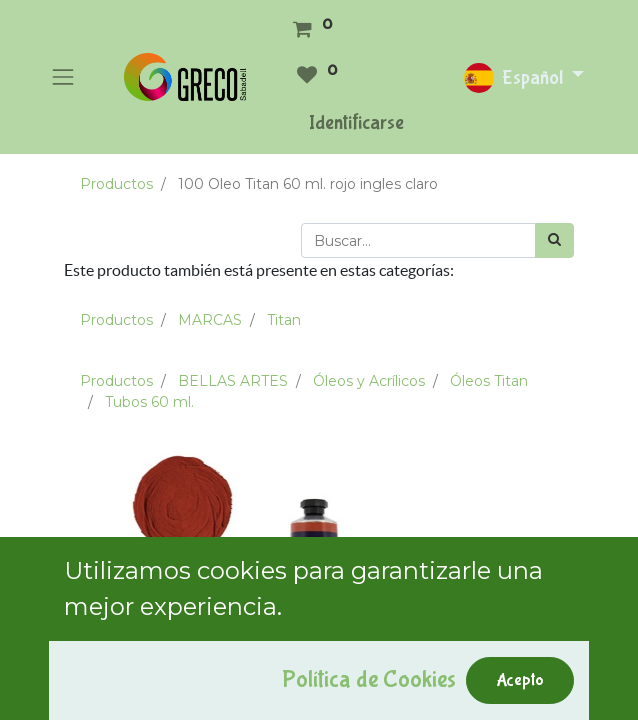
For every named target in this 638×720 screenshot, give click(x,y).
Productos (116, 184)
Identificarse (356, 122)
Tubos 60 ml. (149, 402)
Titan (284, 320)
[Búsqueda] (554, 240)
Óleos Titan (489, 381)
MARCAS (210, 320)
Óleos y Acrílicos (369, 381)
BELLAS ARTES (233, 381)
